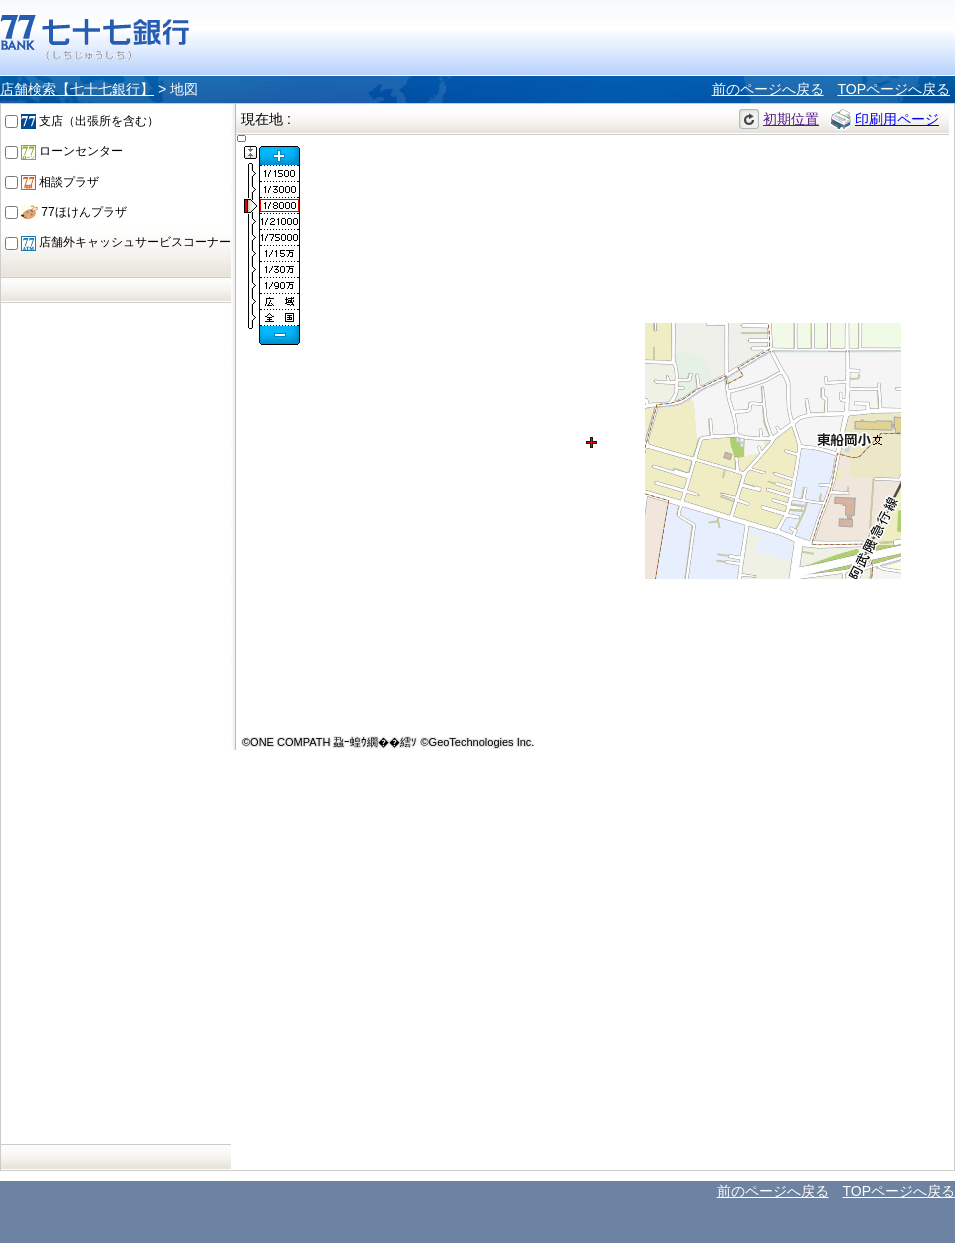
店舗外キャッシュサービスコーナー (126, 242)
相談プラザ (60, 182)
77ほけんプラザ (74, 212)
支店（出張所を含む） (90, 121)
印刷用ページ (897, 119)
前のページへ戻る (768, 89)
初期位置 (791, 119)
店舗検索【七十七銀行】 (77, 89)
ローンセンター (72, 151)
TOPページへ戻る (893, 89)
